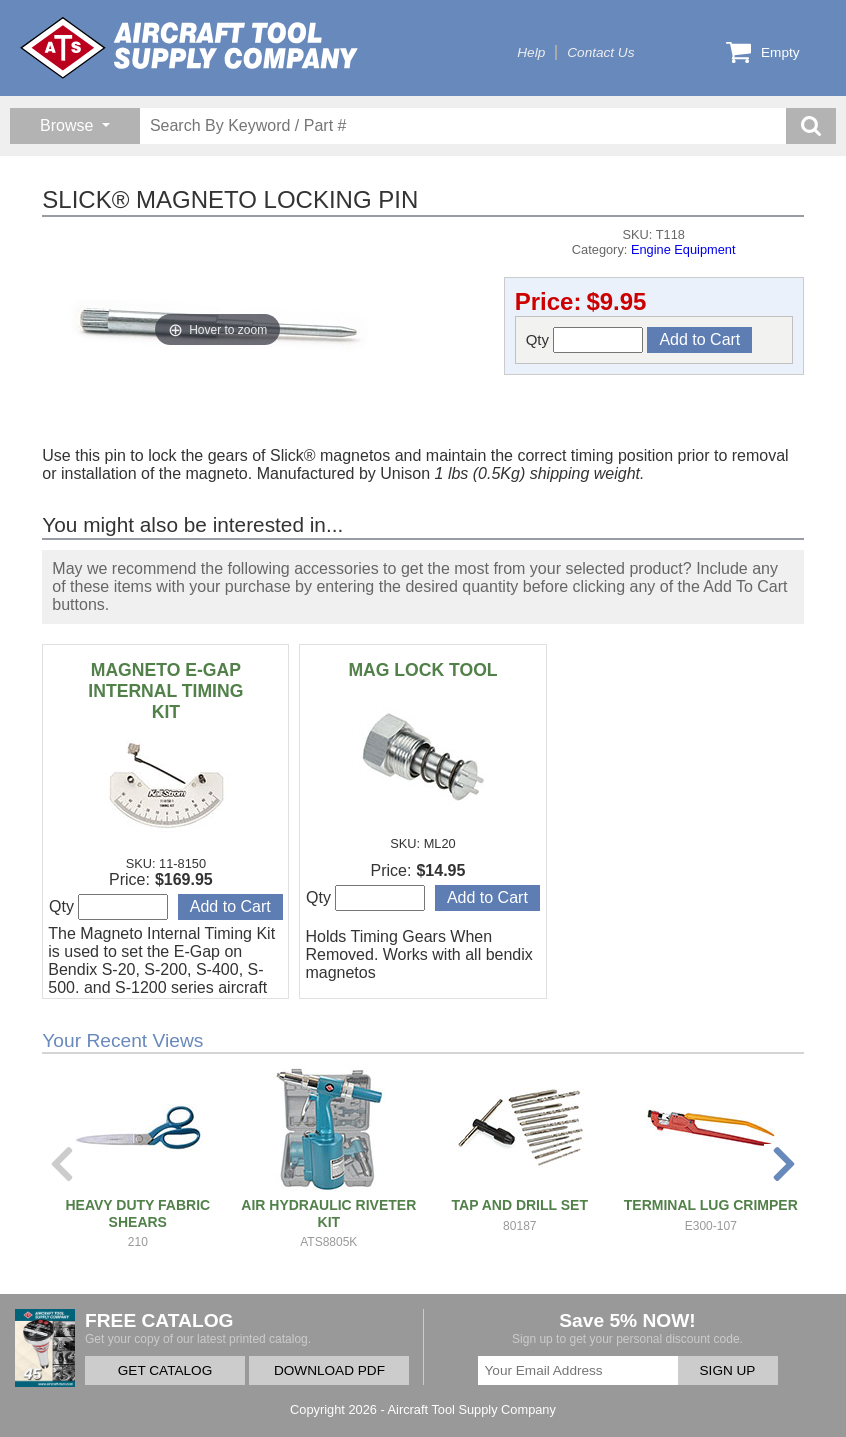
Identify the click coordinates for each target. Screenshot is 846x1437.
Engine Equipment (683, 249)
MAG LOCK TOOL (422, 670)
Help (531, 52)
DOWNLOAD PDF (329, 1370)
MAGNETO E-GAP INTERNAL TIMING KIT (165, 691)
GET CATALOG (165, 1370)
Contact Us (600, 52)
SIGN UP (728, 1370)
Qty (585, 340)
